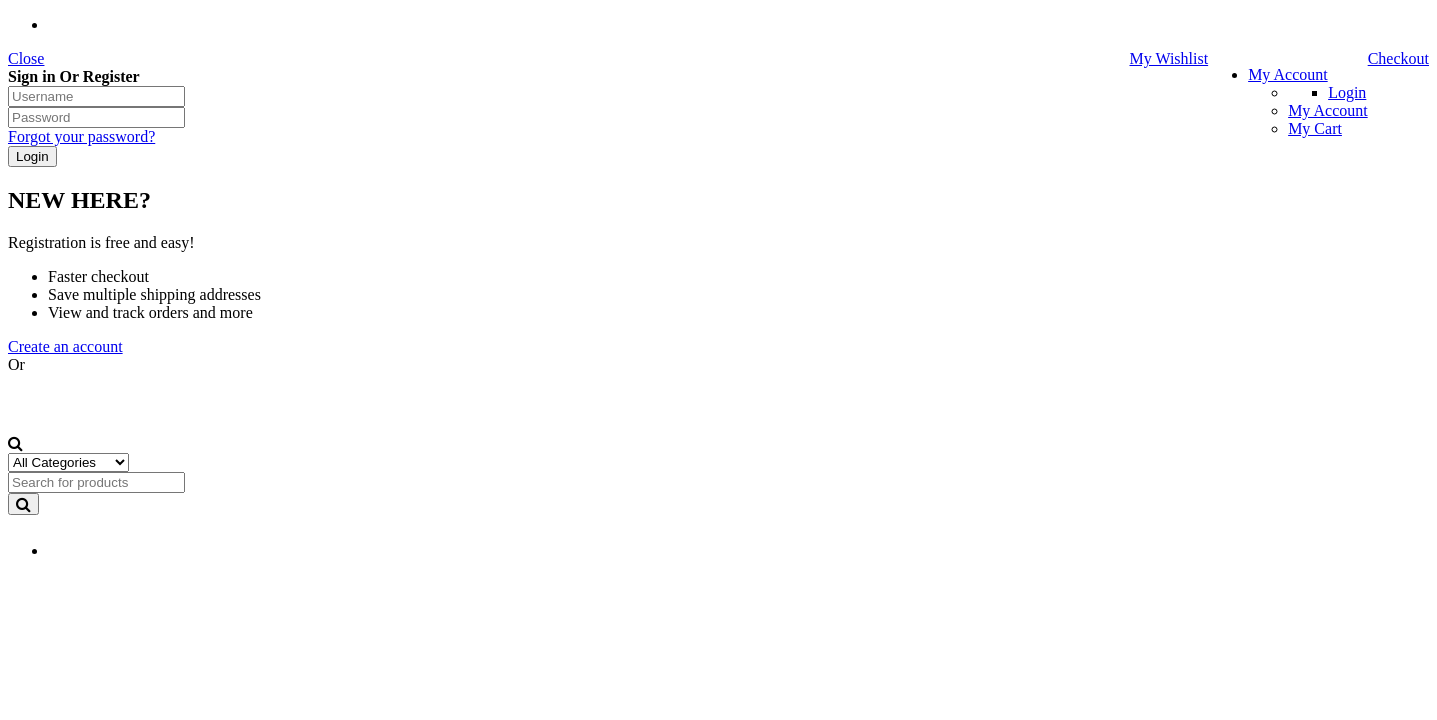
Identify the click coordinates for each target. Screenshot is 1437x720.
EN (83, 552)
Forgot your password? (81, 136)
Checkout (1398, 58)
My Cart (1315, 128)
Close (26, 58)
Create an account (65, 346)
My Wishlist (1168, 58)
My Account (1288, 74)
